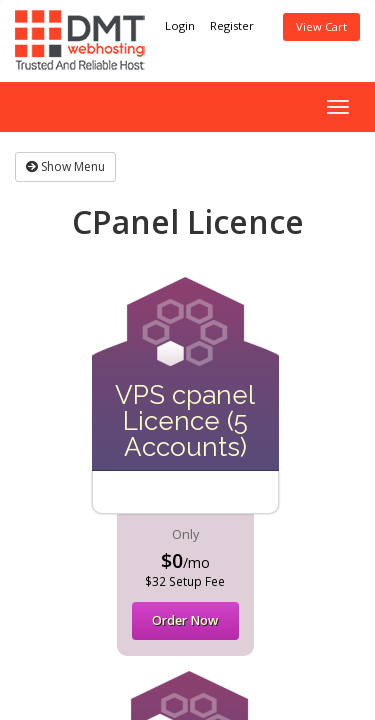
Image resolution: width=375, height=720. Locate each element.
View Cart (321, 26)
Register (232, 25)
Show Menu (65, 166)
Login (180, 25)
